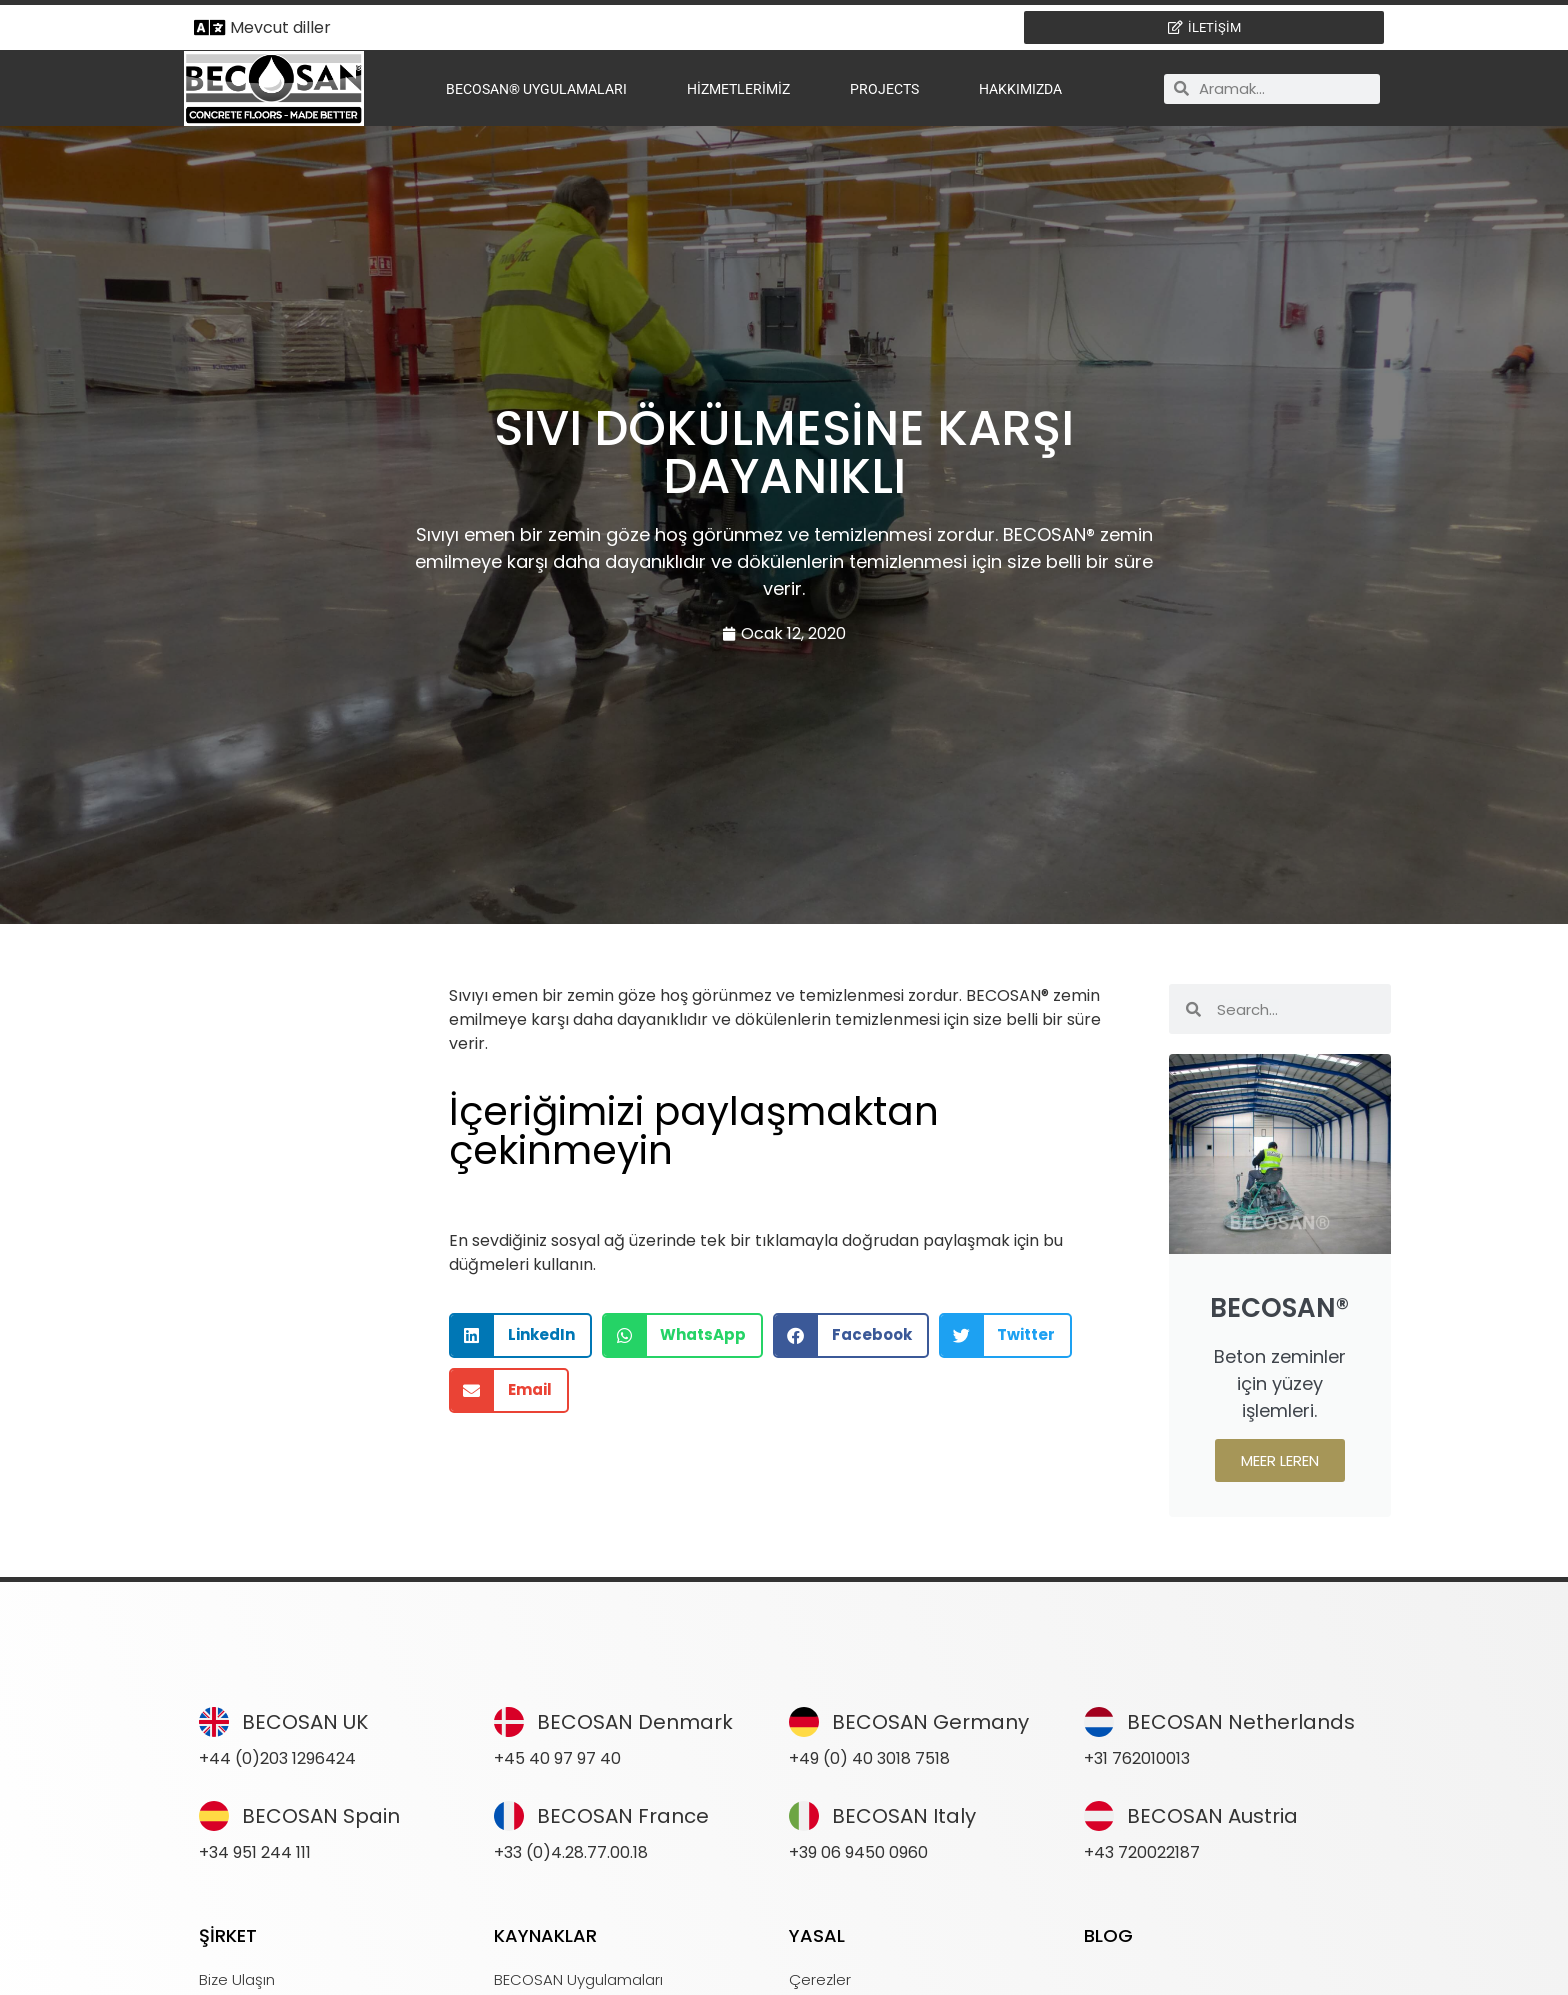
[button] (520, 1335)
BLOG (1108, 1935)
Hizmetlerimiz (738, 89)
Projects (884, 89)
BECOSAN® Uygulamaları (536, 89)
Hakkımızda (1020, 89)
